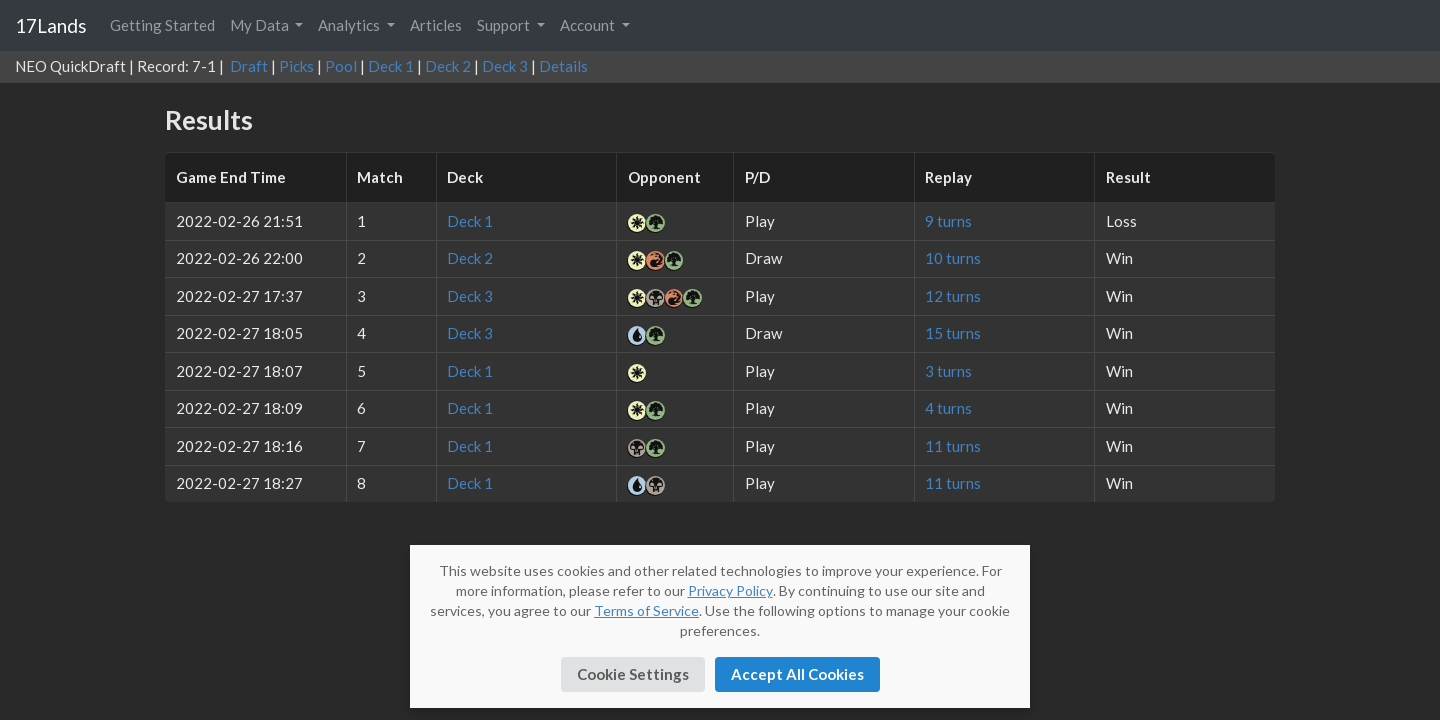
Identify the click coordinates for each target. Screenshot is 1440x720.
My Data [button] (261, 25)
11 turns (953, 446)
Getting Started (162, 25)
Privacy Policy (730, 590)
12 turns (953, 296)
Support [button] (505, 25)
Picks (296, 66)
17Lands (51, 25)
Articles (436, 25)
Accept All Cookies (797, 674)
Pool (341, 66)
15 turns (953, 333)
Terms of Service (646, 610)
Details (563, 66)
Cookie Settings (633, 674)
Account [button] (589, 25)
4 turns (948, 408)
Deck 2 (448, 66)
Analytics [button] (350, 25)
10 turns (953, 258)
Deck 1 (391, 66)
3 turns (948, 371)
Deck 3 (505, 66)
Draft (249, 66)
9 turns (948, 221)
